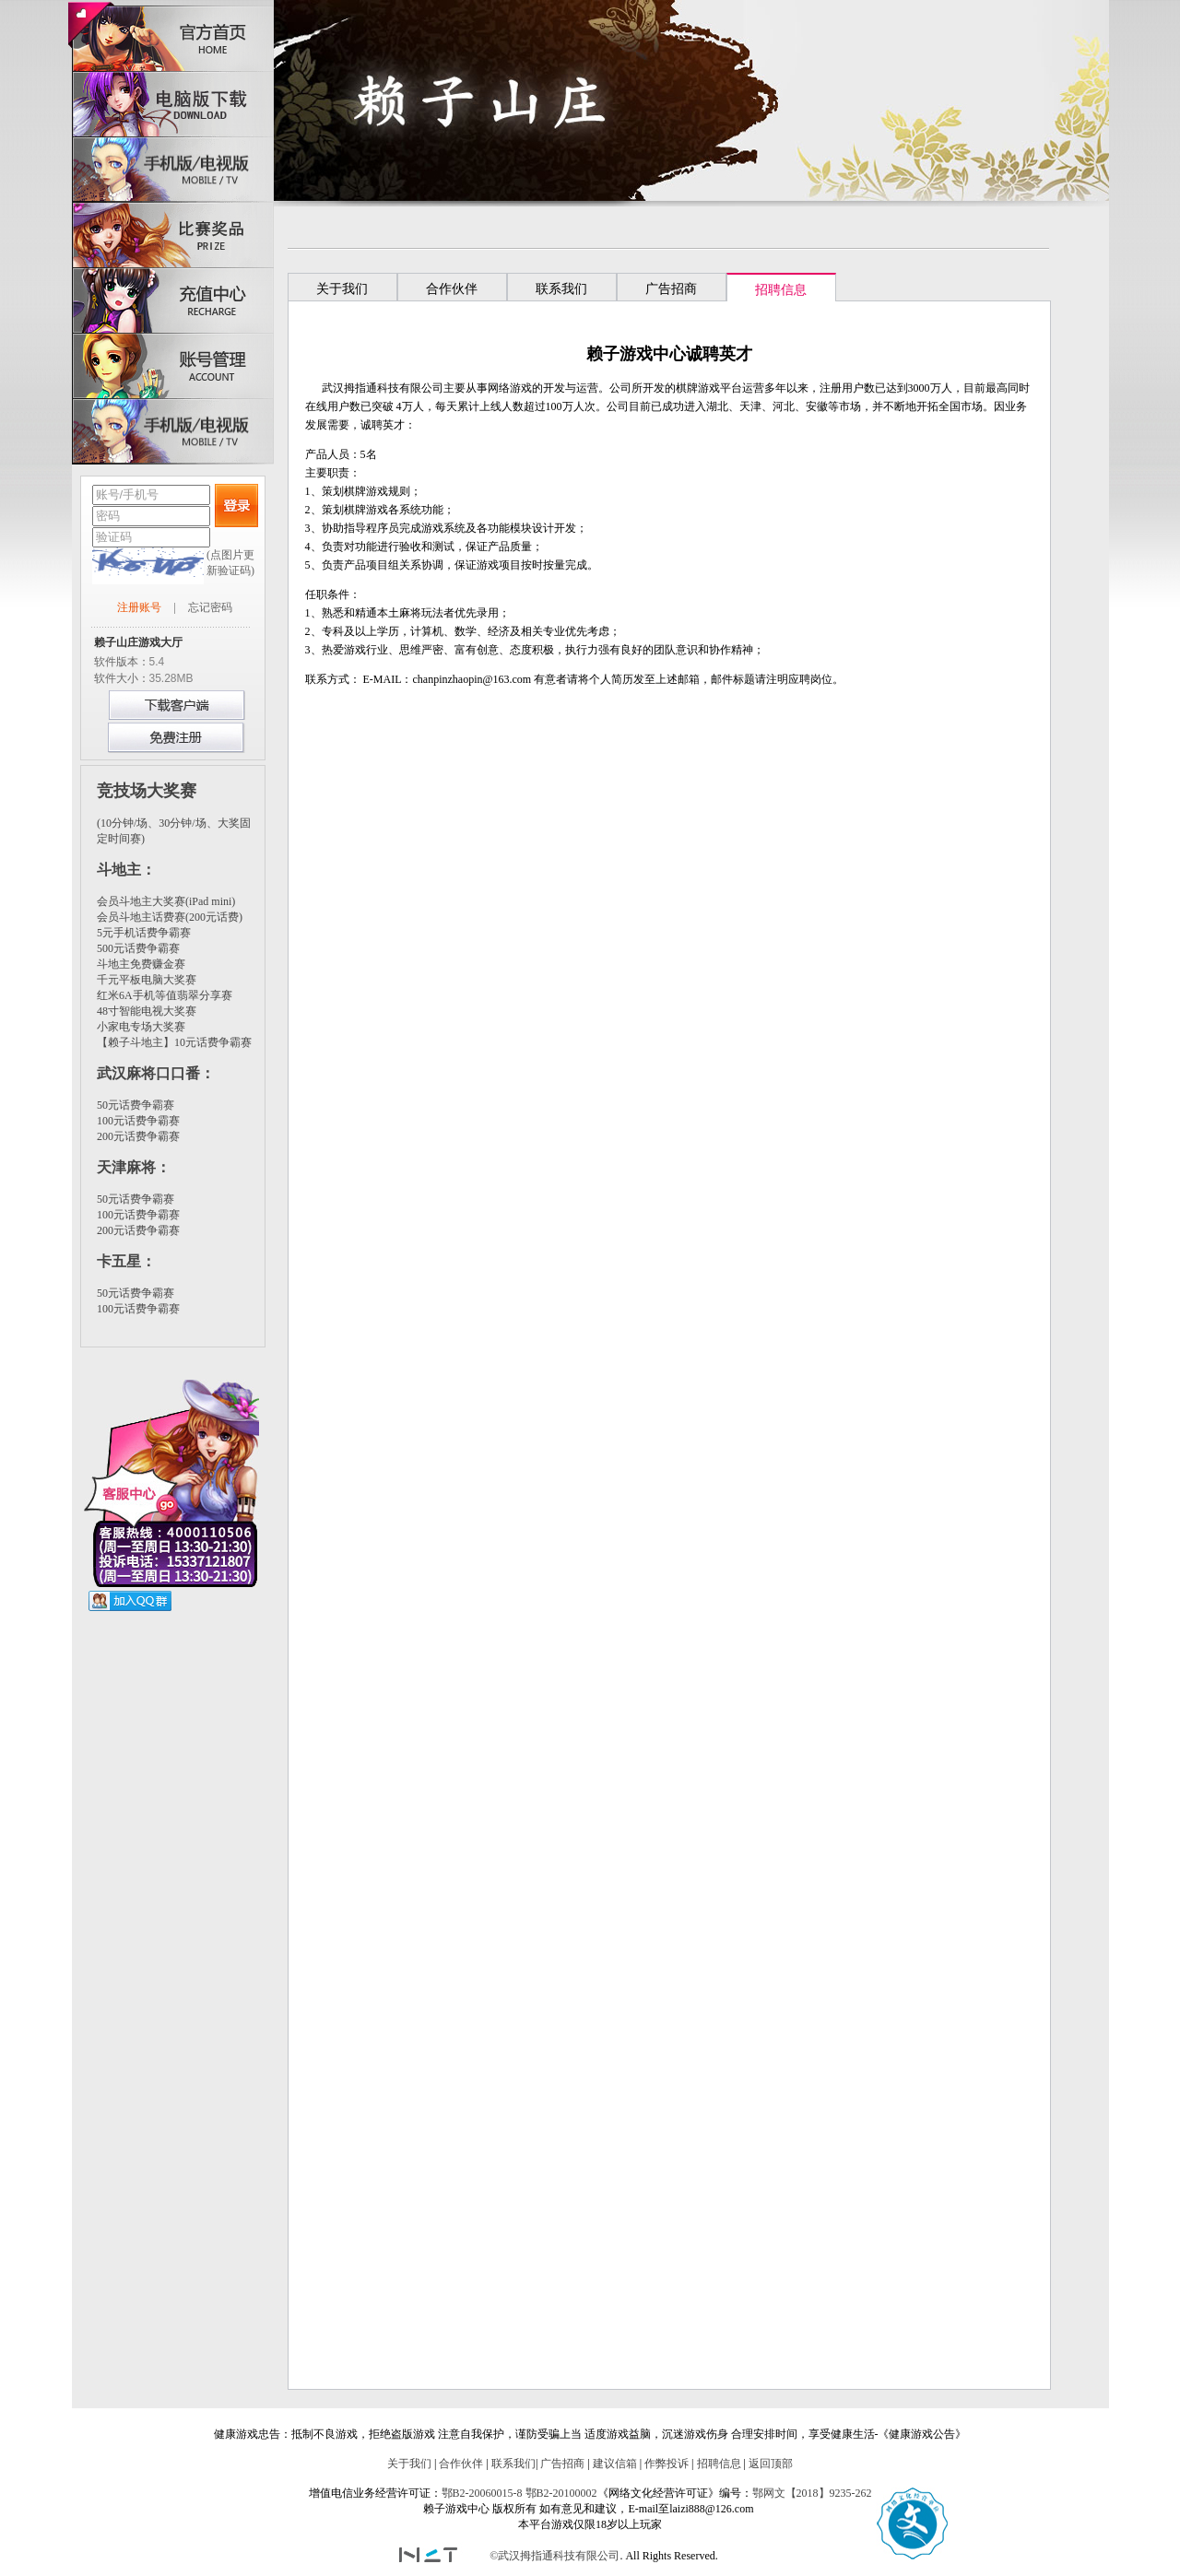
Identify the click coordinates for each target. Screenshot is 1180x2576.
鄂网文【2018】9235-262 (812, 2493)
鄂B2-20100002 (561, 2493)
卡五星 (119, 1261)
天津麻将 (126, 1167)
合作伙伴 (461, 2463)
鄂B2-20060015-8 (482, 2493)
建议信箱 (615, 2463)
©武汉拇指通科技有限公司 (555, 2555)
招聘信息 (719, 2463)
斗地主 (119, 869)
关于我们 (409, 2463)
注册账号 (139, 607)
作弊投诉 (666, 2463)
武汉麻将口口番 (148, 1073)
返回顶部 (771, 2463)
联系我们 (513, 2463)
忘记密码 (210, 607)
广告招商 (562, 2463)
